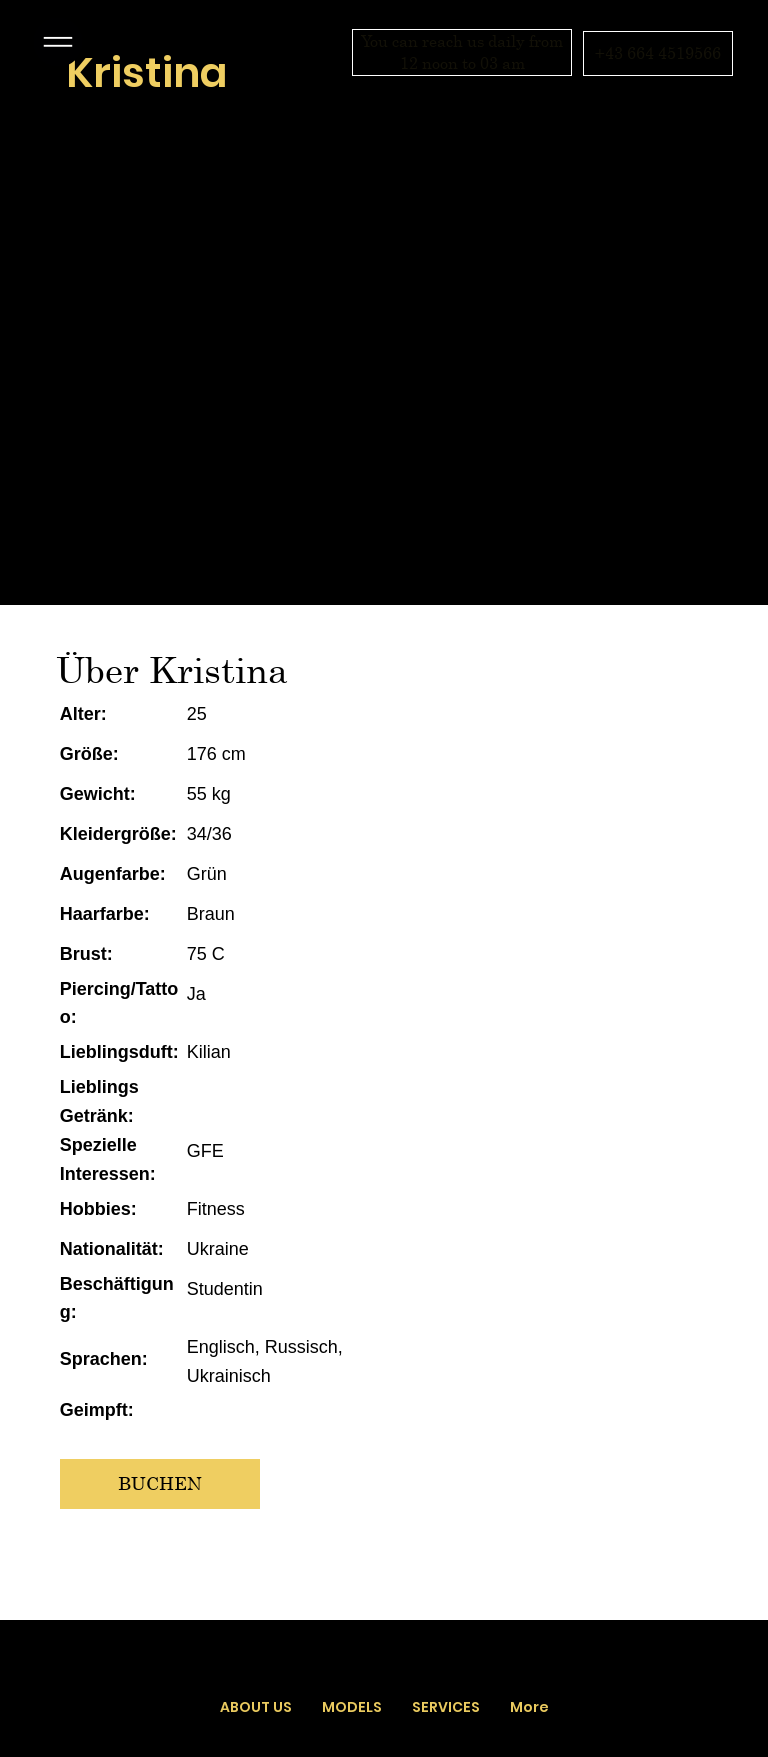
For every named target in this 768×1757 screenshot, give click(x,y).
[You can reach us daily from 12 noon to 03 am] (462, 52)
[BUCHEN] (160, 1483)
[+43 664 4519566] (658, 53)
